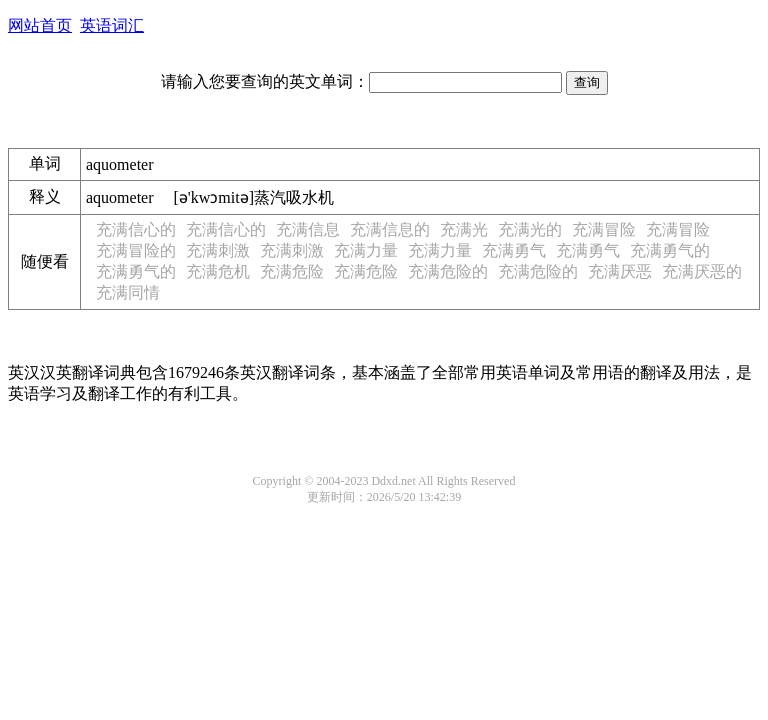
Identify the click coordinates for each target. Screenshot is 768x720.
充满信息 (308, 229)
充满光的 (530, 229)
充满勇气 (514, 250)
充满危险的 (448, 271)
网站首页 (40, 25)
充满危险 (292, 271)
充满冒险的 (136, 250)
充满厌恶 (620, 271)
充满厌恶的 (702, 271)
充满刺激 (218, 250)
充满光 (464, 229)
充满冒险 (604, 229)
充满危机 (218, 271)
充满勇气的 (670, 250)
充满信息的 (390, 229)
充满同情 (128, 292)
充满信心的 (136, 229)
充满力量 (366, 250)
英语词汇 (112, 25)
